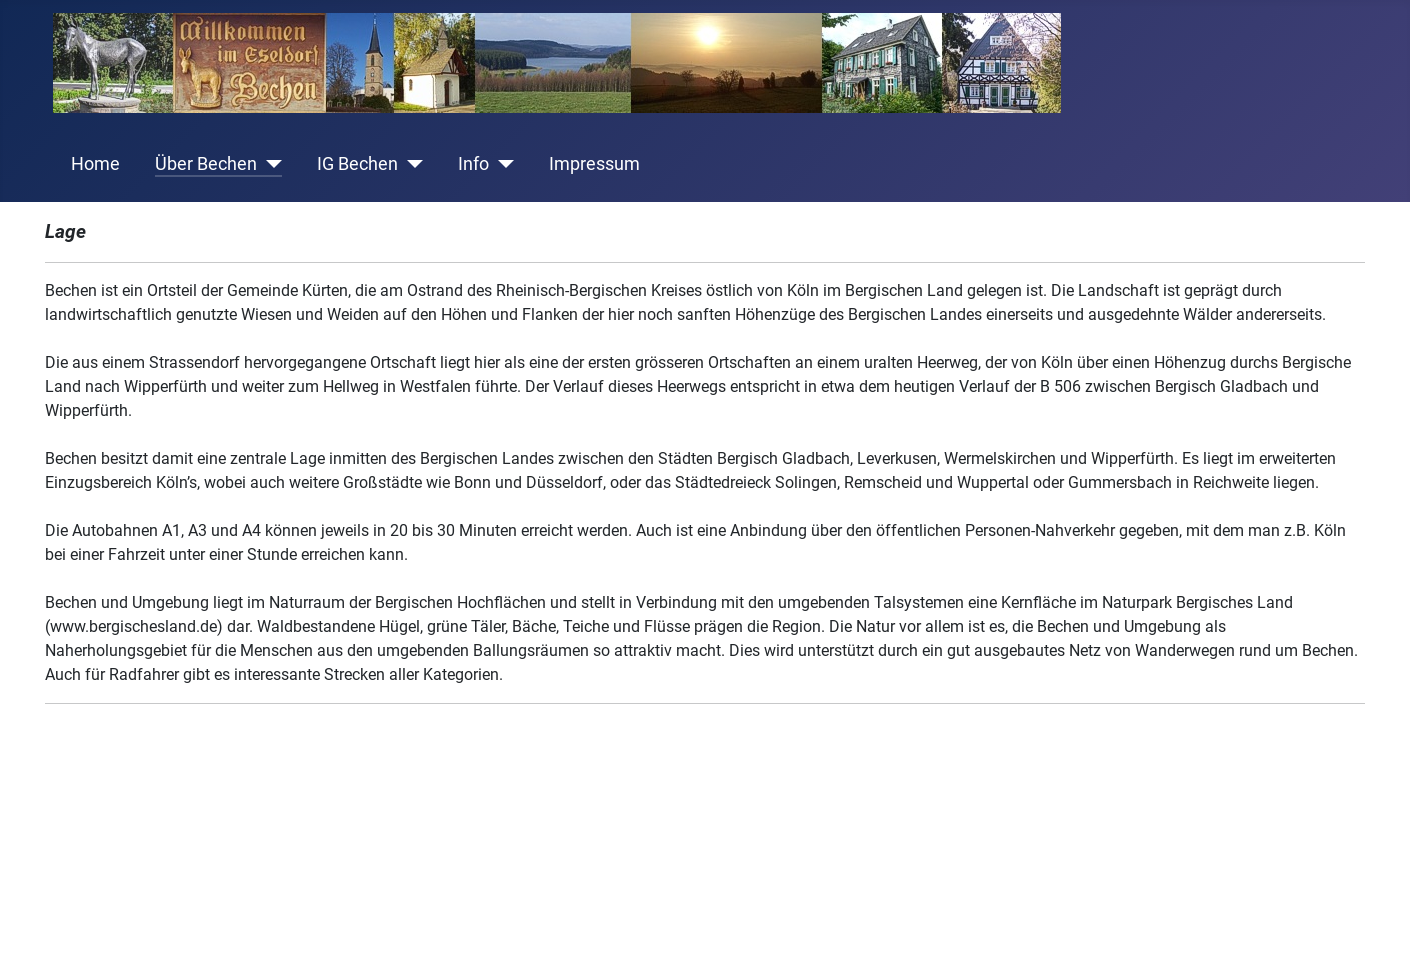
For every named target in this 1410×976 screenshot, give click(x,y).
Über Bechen (206, 164)
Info (473, 164)
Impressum (594, 164)
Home (95, 164)
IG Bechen (357, 164)
